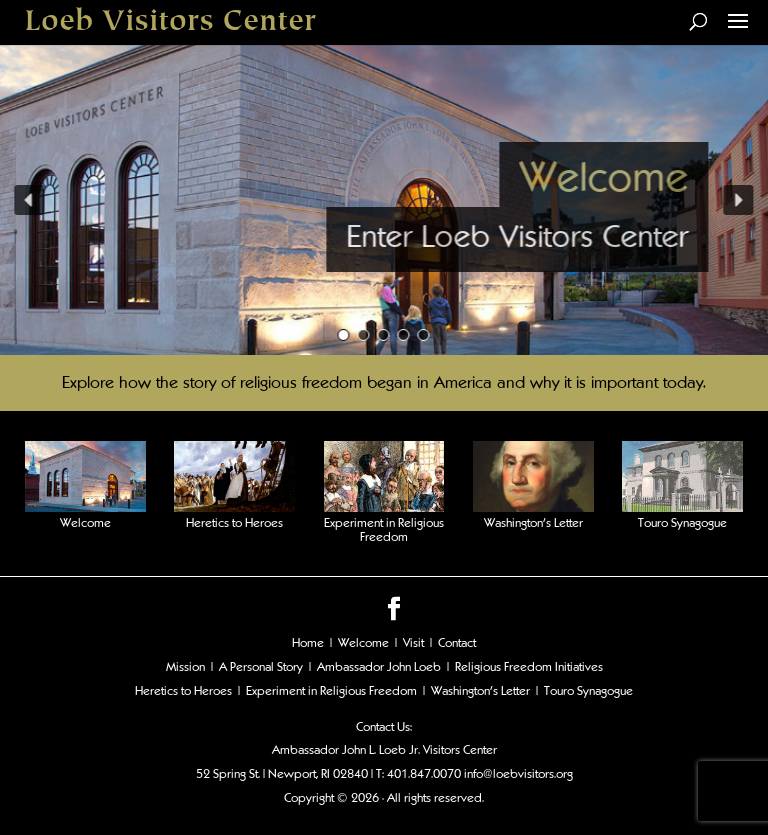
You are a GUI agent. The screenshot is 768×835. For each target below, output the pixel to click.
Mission (185, 667)
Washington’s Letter (533, 523)
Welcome (603, 177)
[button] (29, 200)
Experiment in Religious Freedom (384, 530)
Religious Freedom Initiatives (529, 667)
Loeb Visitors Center (170, 22)
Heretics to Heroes (234, 523)
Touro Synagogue (682, 523)
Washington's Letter (480, 691)
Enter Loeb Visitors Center (517, 236)
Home (308, 643)
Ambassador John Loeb (379, 667)
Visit (413, 643)
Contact (457, 643)
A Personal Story (261, 667)
